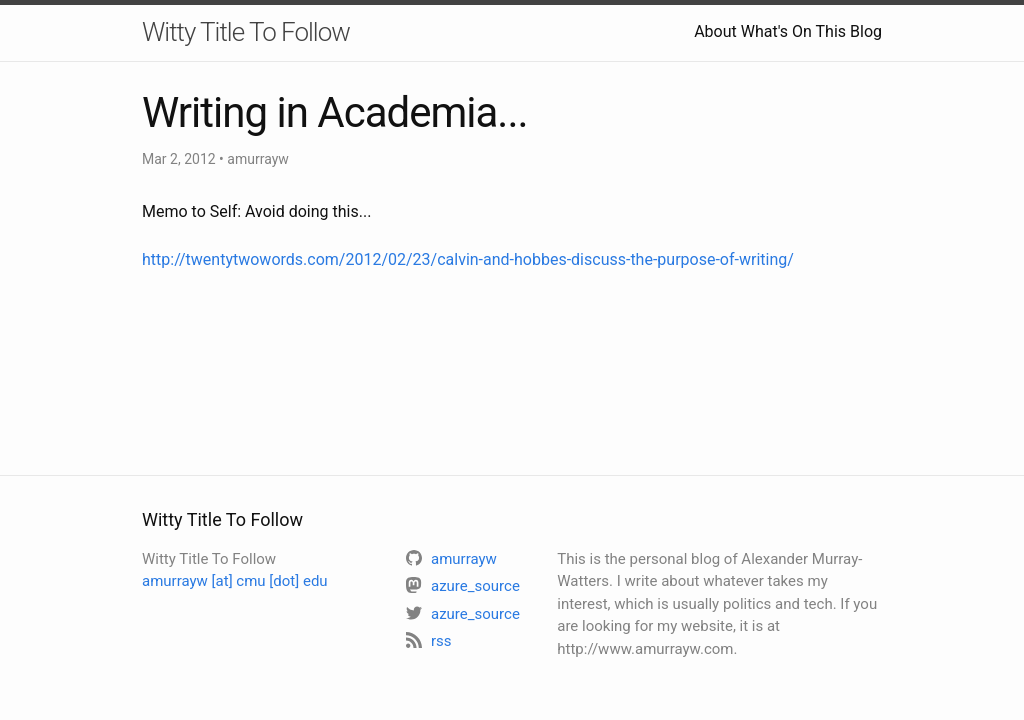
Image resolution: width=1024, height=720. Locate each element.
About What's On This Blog (788, 31)
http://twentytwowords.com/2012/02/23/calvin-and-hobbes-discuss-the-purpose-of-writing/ (468, 259)
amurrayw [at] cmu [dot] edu (235, 581)
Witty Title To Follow (246, 32)
